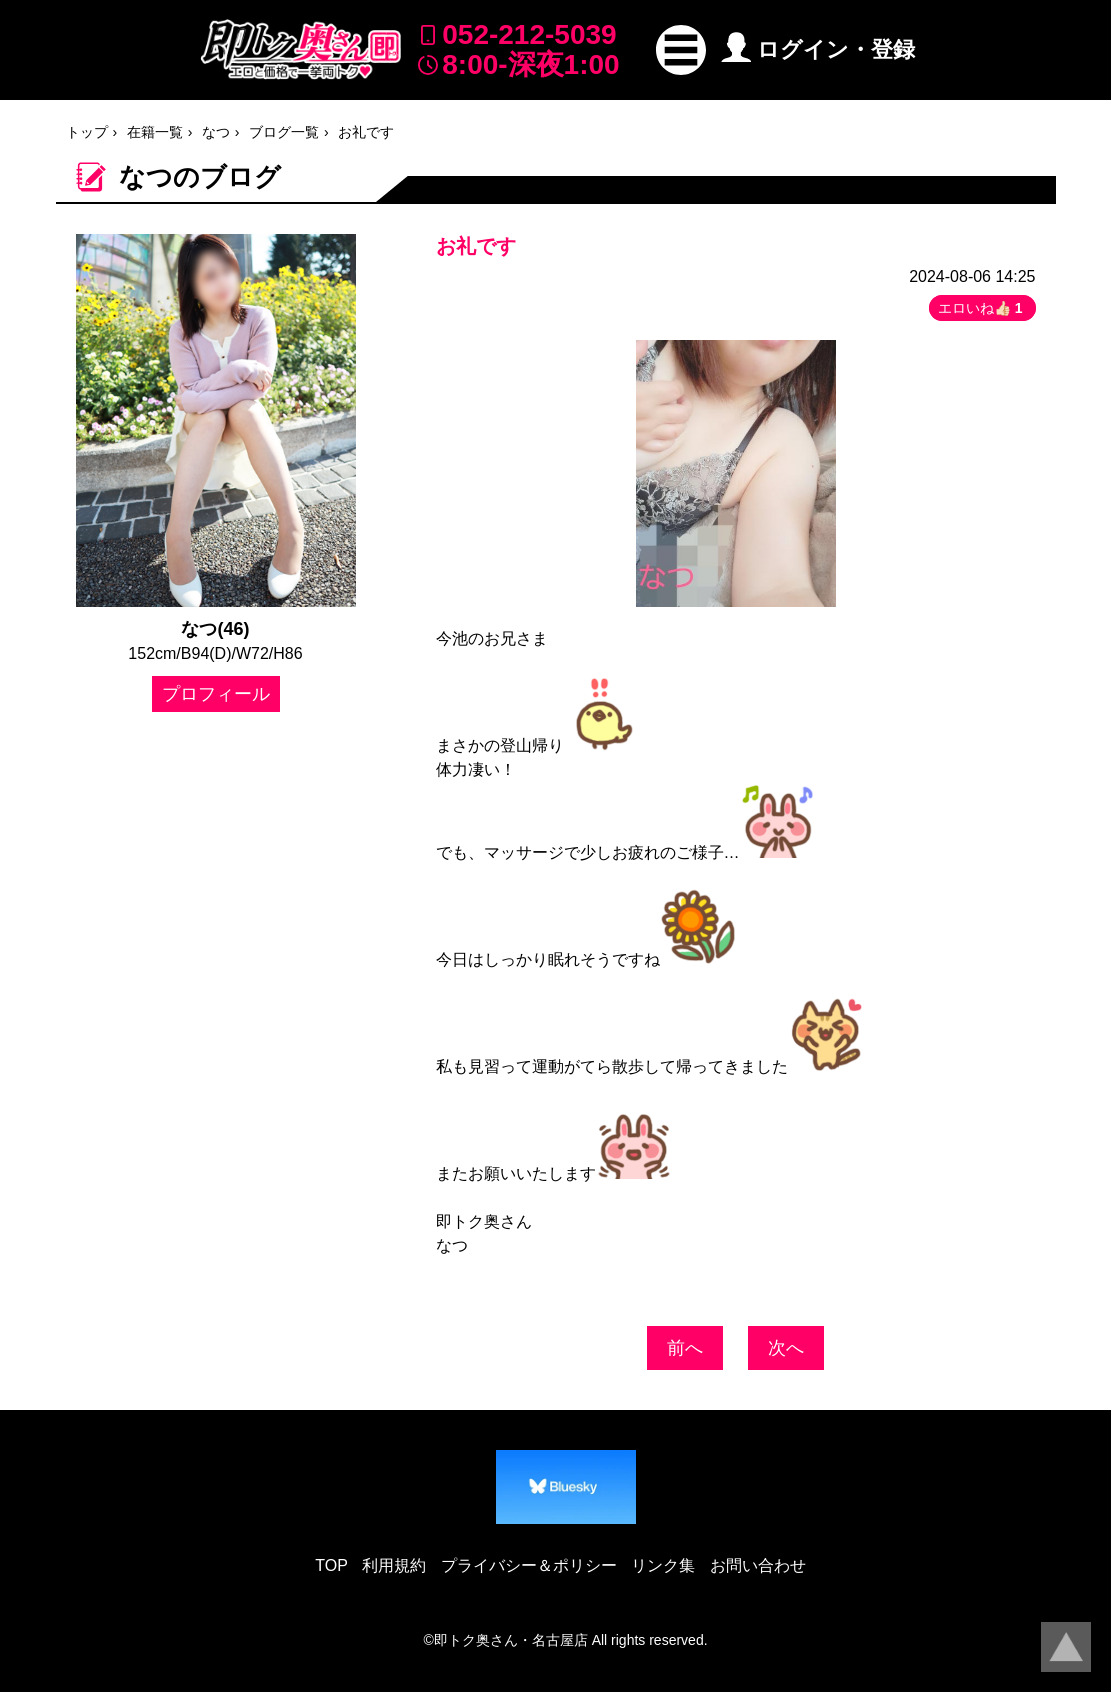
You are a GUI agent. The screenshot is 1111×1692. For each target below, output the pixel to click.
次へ (786, 1348)
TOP (331, 1565)
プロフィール (216, 694)
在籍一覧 (155, 132)
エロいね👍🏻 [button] (982, 308)
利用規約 (394, 1565)
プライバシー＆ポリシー (529, 1565)
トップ (87, 132)
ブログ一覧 (284, 132)
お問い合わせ (758, 1565)
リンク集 (663, 1565)
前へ (685, 1348)
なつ (216, 132)
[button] (681, 50)
